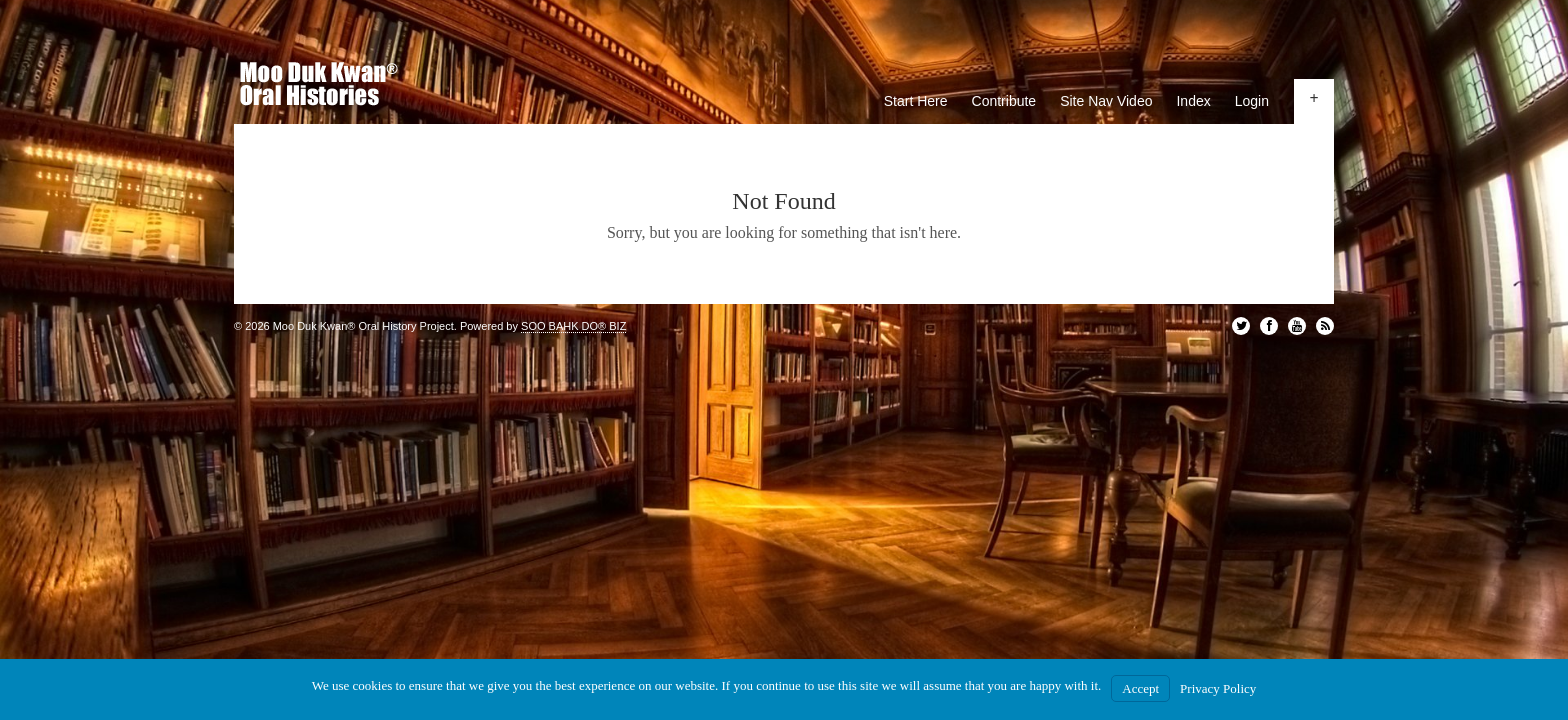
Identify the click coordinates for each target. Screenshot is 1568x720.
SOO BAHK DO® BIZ (573, 326)
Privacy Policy (1218, 688)
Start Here (916, 101)
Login (1252, 101)
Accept (1140, 688)
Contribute (1004, 101)
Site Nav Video (1106, 101)
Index (1193, 101)
